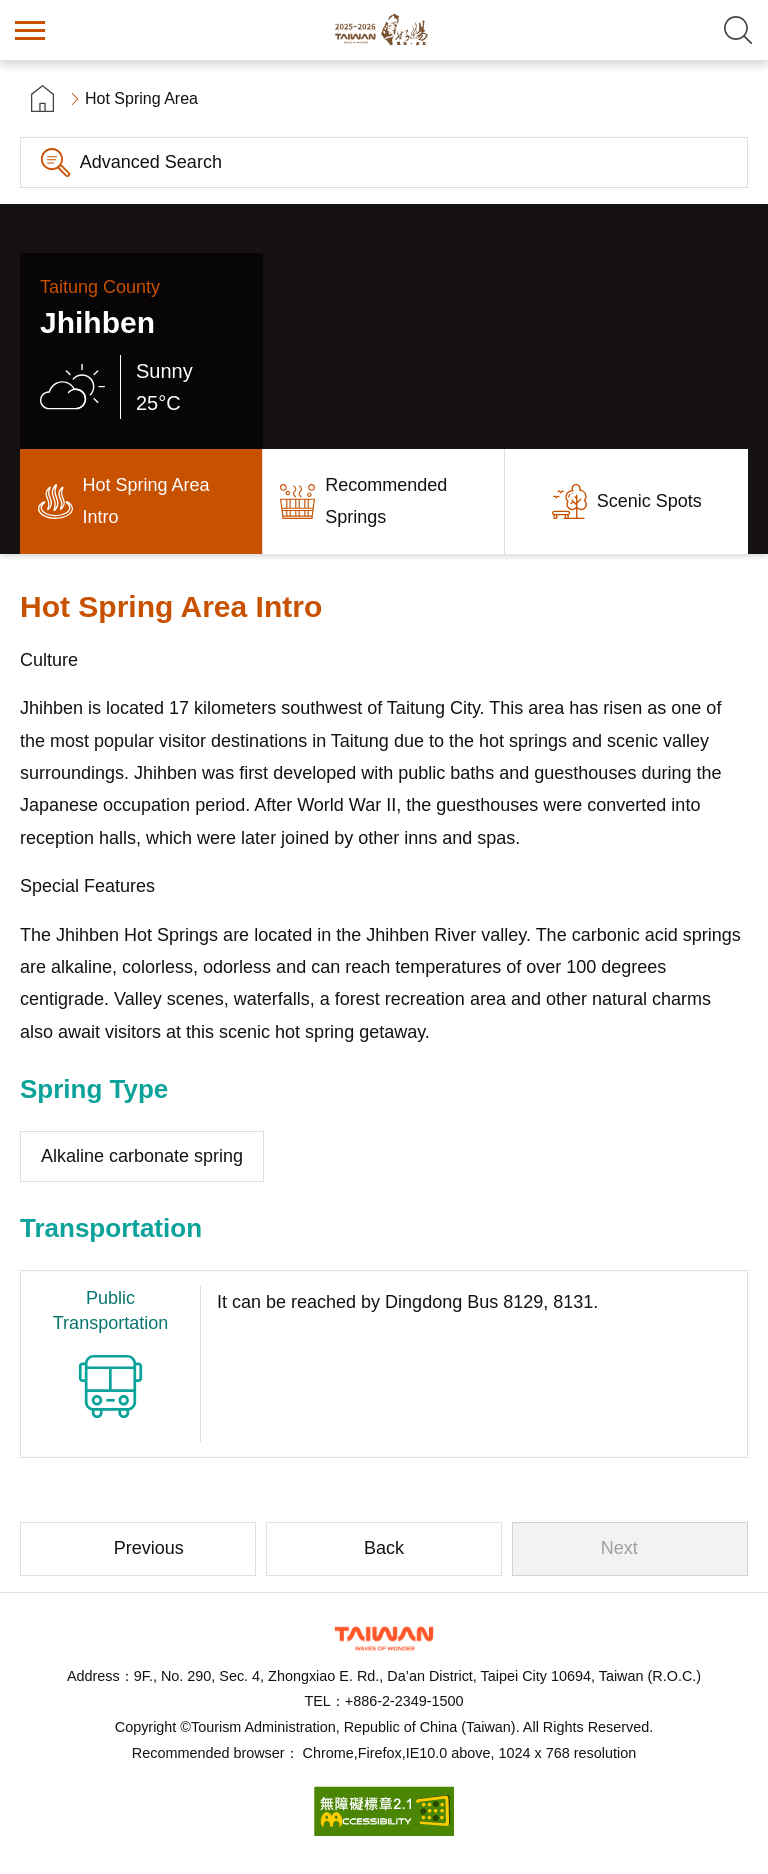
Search (738, 30)
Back (384, 1548)
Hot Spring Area (141, 98)
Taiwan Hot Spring (384, 30)
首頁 (42, 98)
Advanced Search (151, 162)
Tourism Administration (384, 1638)
